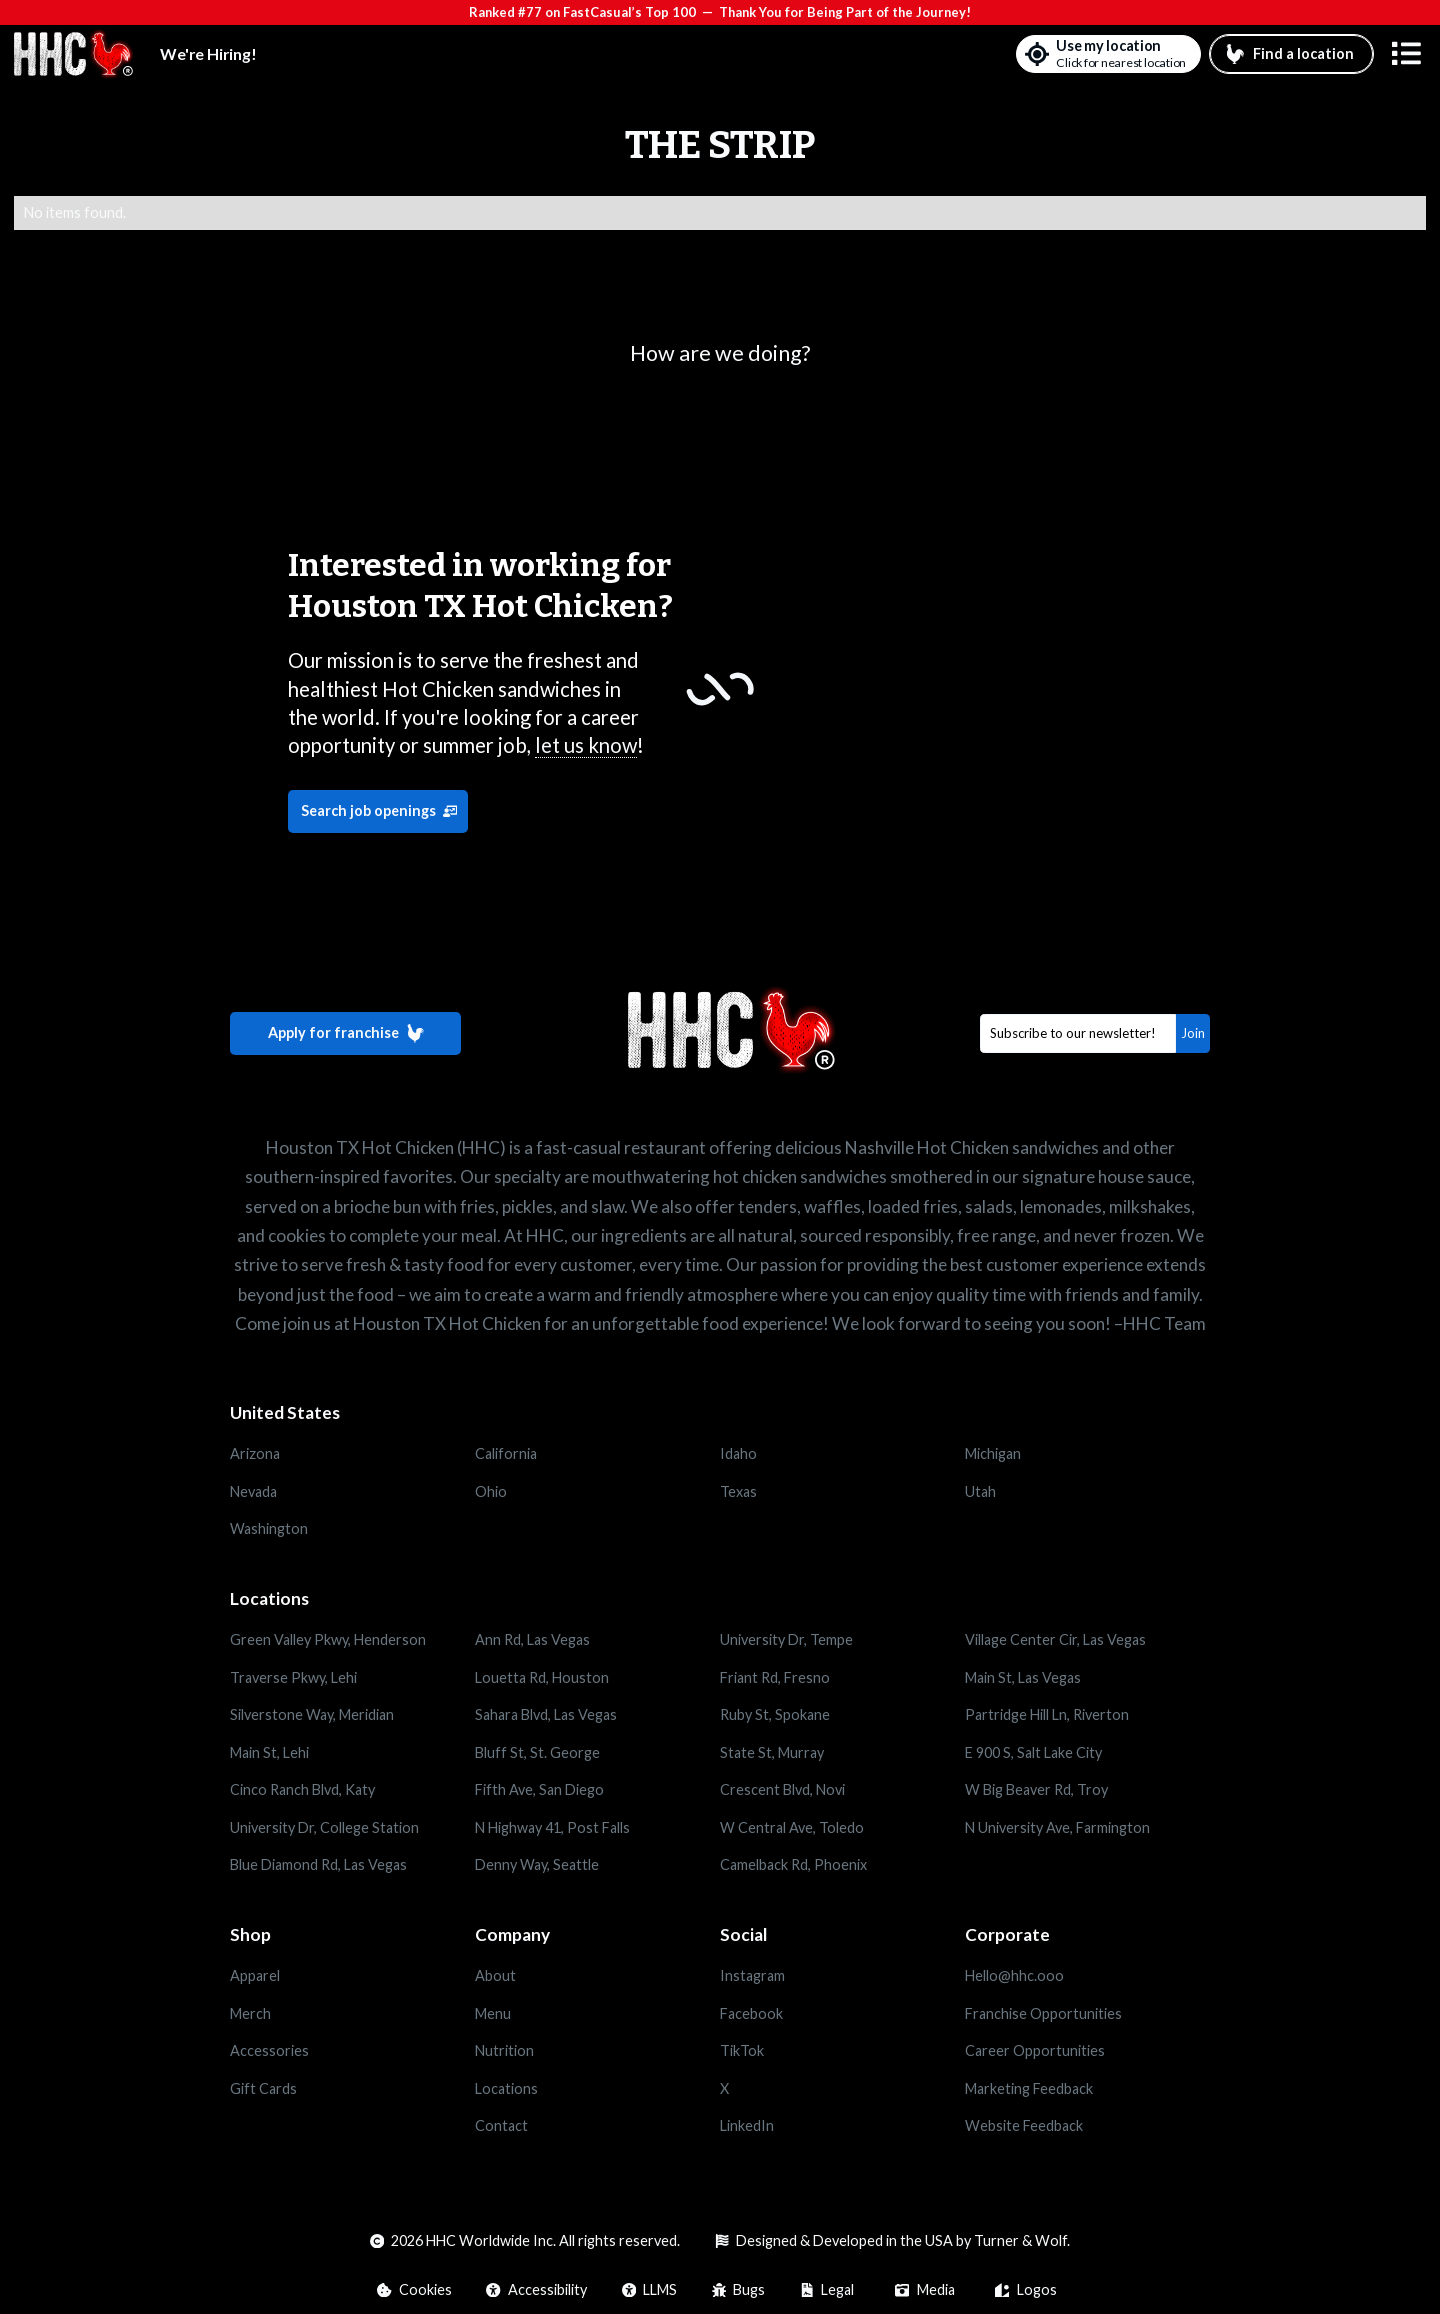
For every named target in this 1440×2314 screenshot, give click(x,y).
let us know (586, 745)
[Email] (1078, 1033)
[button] (1406, 54)
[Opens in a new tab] (352, 1975)
